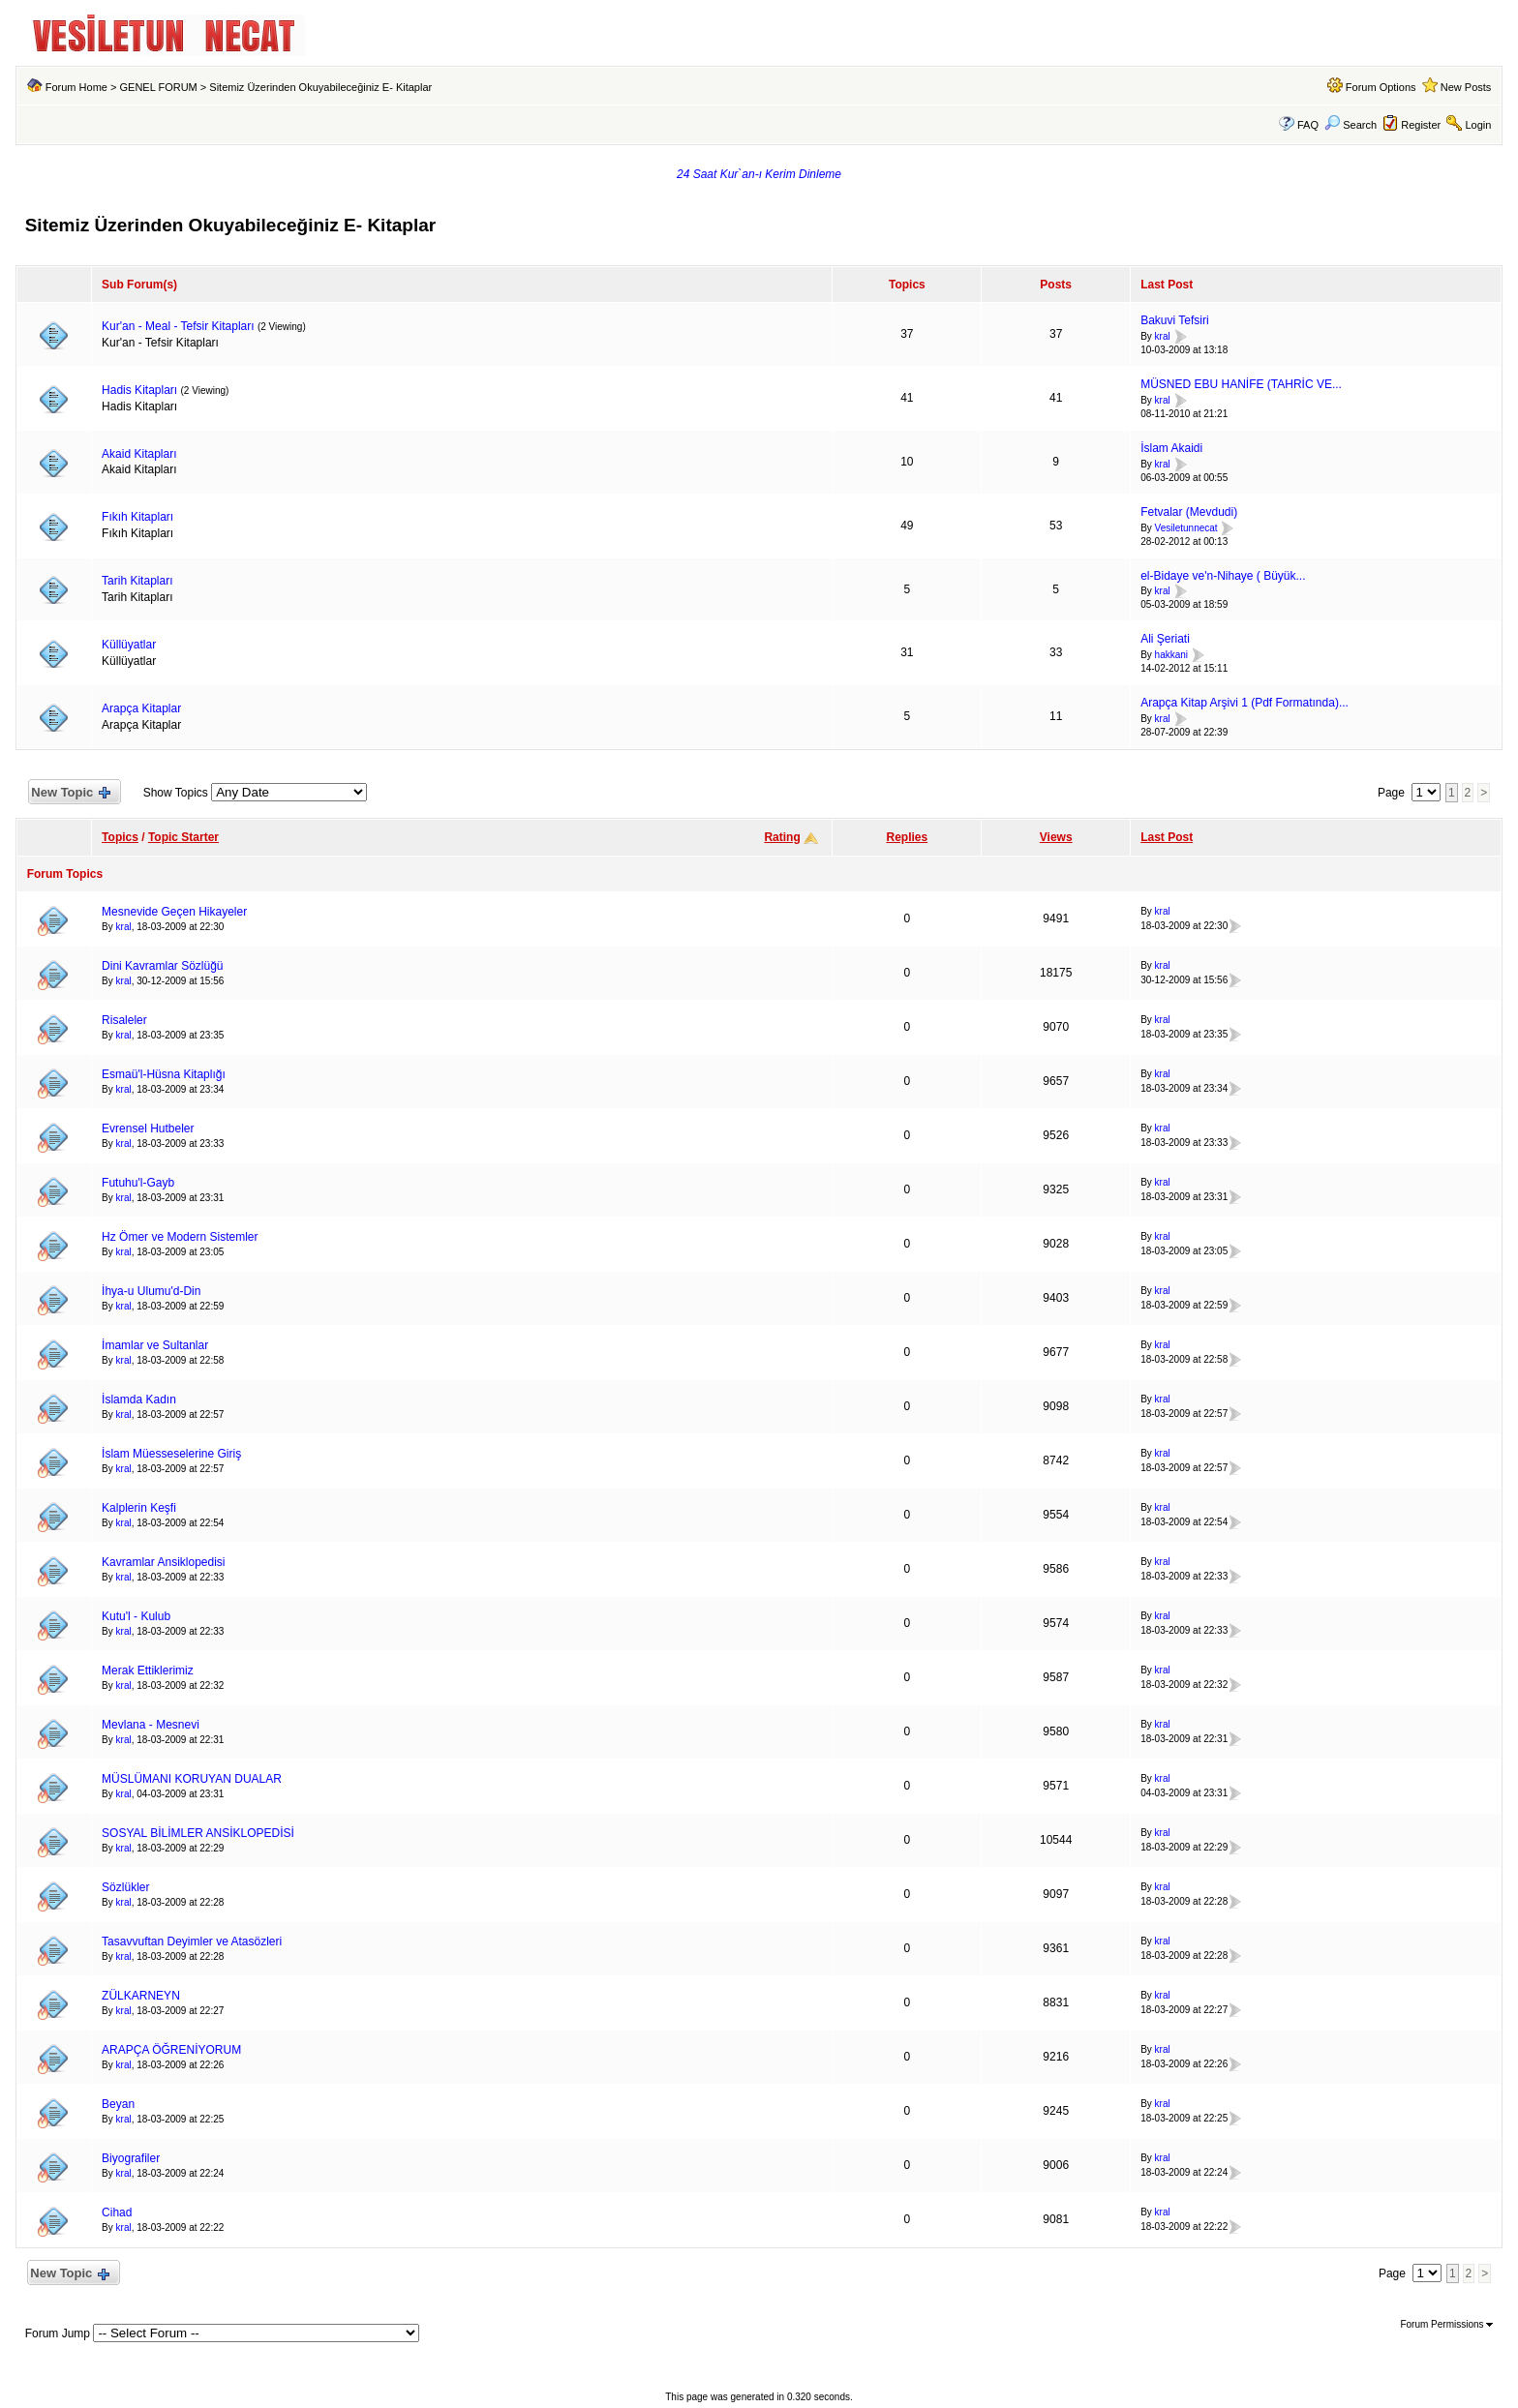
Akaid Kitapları (139, 454)
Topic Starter (183, 837)
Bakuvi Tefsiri (1174, 320)
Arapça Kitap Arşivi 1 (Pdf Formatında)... (1244, 702)
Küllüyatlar (129, 644)
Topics (120, 837)
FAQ (1308, 125)
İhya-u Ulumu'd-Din (151, 1291)
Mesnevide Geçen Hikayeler (174, 911)
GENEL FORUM (158, 87)
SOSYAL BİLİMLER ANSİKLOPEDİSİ (198, 1833)
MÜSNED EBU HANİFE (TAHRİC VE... (1241, 384)
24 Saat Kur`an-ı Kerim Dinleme (759, 174)
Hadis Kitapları (139, 390)
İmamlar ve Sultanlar (155, 1345)
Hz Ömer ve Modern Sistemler (180, 1237)
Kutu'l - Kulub (136, 1616)
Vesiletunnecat (1186, 528)
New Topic (70, 793)
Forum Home (76, 87)
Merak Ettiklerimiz (148, 1670)
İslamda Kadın (139, 1399)
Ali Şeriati (1165, 639)
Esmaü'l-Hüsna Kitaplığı (164, 1074)
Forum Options (1381, 87)
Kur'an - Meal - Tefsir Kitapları (178, 326)
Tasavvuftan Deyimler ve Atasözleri (192, 1941)
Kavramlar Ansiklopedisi (163, 1562)
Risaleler (124, 1020)
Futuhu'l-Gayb (138, 1182)
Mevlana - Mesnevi (150, 1724)
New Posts (1466, 87)
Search (1350, 125)
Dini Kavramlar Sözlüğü (162, 966)
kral (1162, 336)
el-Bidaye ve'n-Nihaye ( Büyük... (1222, 576)
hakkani (1171, 654)
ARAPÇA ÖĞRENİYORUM (171, 2050)
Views (1056, 837)
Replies (907, 837)
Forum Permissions (1446, 2324)
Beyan (118, 2104)
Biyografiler (131, 2158)
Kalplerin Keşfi (139, 1508)
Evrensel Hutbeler (148, 1128)
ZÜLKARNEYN (141, 1995)
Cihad (117, 2212)
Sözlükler (125, 1887)
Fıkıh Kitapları (137, 517)
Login (1478, 125)
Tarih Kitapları (137, 580)
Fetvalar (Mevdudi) (1188, 512)
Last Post (1166, 837)
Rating (782, 837)
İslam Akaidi (1171, 448)
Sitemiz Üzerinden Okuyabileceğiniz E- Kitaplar (320, 87)
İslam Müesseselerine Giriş (171, 1453)
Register (1421, 125)
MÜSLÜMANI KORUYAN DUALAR (192, 1779)
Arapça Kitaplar (141, 708)
